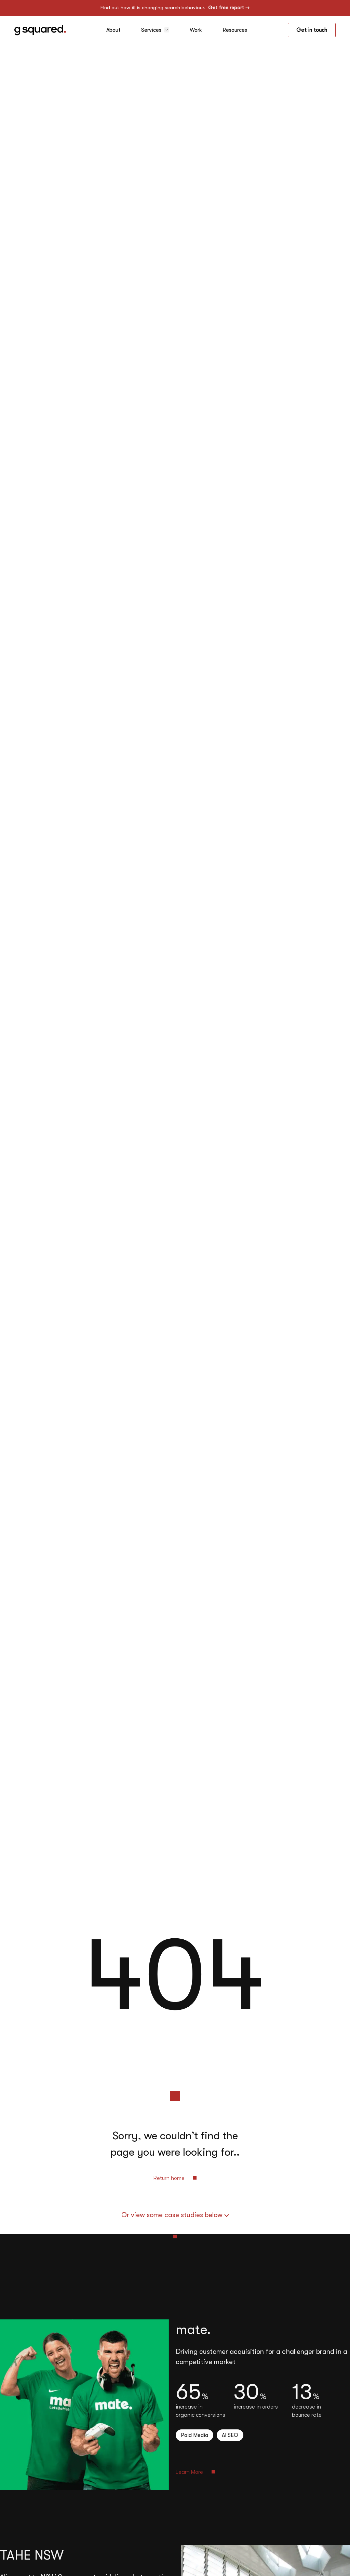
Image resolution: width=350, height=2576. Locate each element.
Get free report (229, 8)
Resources (235, 30)
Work (196, 30)
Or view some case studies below (175, 2215)
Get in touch (311, 30)
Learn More (189, 2472)
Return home (169, 2178)
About (113, 30)
